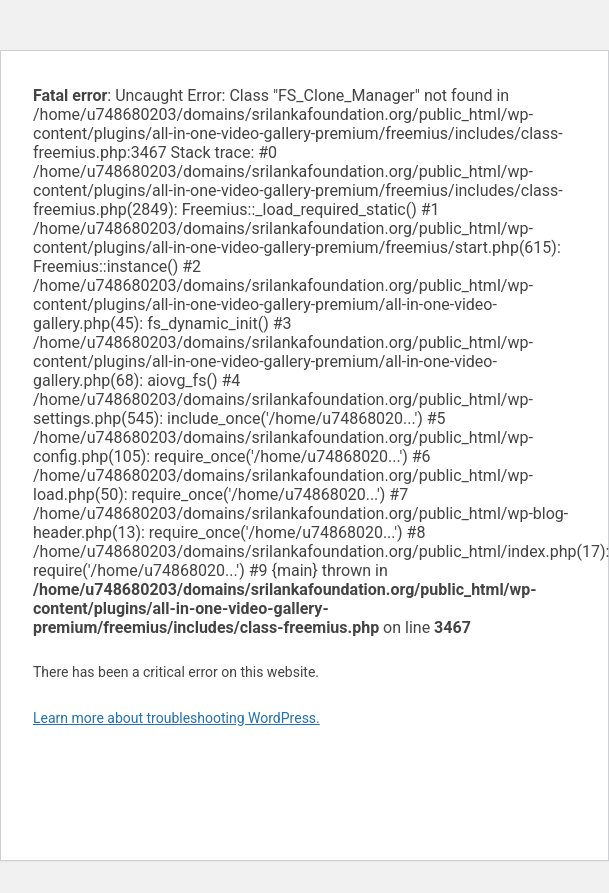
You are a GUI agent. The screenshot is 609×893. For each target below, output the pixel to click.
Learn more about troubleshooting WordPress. (176, 718)
